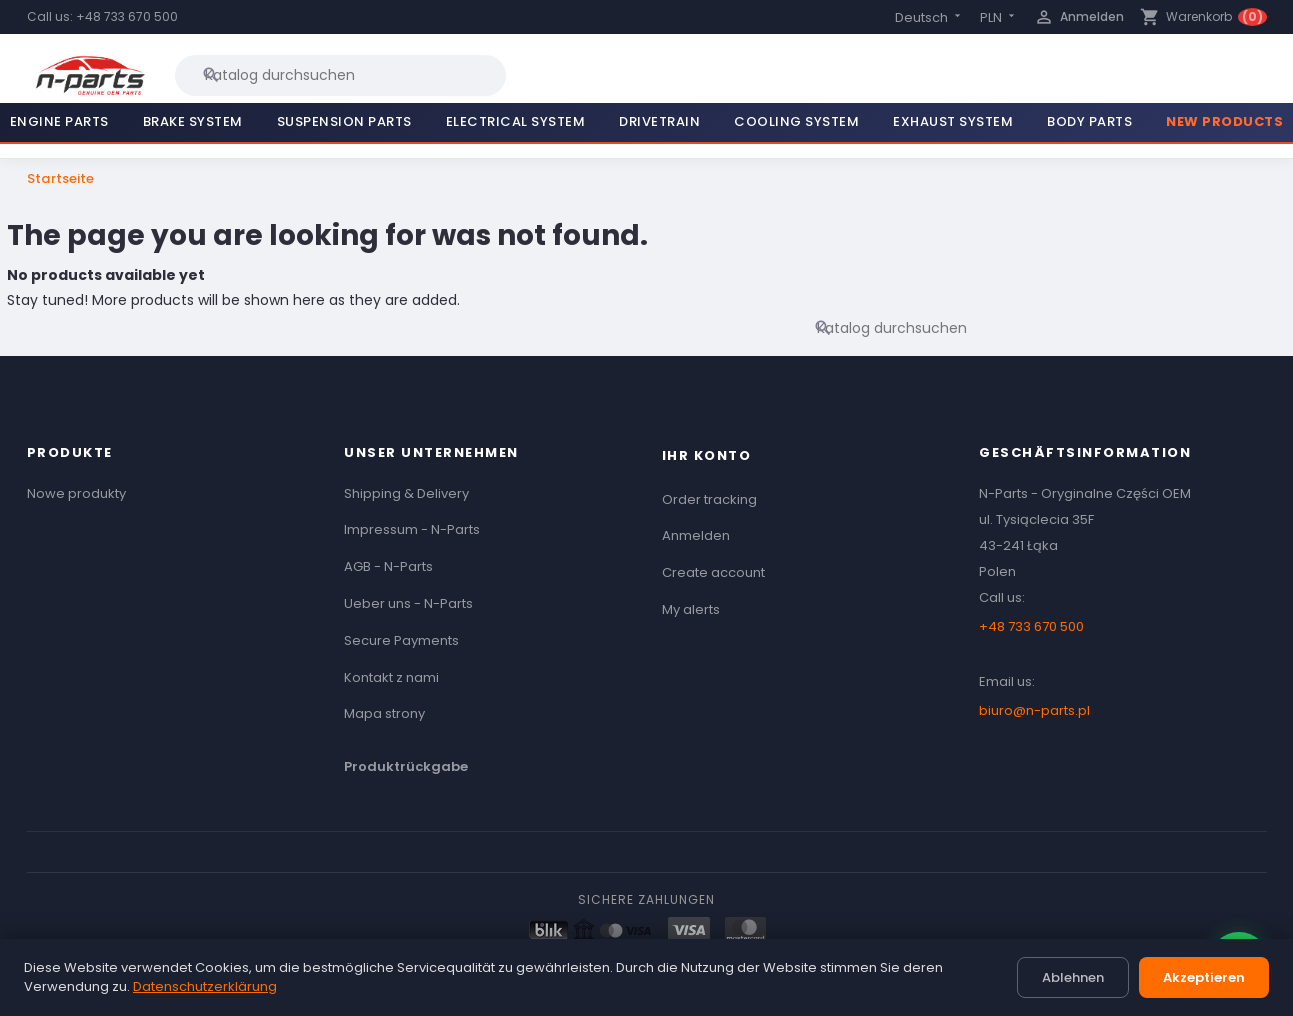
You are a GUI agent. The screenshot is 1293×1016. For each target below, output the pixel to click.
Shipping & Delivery (406, 493)
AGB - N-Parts (388, 566)
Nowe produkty (76, 493)
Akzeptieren (1204, 977)
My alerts (691, 609)
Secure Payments (401, 640)
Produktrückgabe (406, 766)
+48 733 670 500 (127, 16)
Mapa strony (384, 713)
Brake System (193, 121)
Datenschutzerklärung (205, 986)
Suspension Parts (344, 121)
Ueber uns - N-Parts (408, 603)
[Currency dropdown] (999, 17)
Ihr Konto (707, 455)
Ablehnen (1073, 977)
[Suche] (340, 75)
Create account (713, 572)
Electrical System (516, 121)
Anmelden (696, 535)
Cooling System (796, 121)
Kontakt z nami (391, 677)
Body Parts (1089, 121)
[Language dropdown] (929, 17)
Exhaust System (953, 121)
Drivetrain (659, 121)
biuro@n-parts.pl (1034, 710)
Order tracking (709, 499)
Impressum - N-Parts (412, 529)
